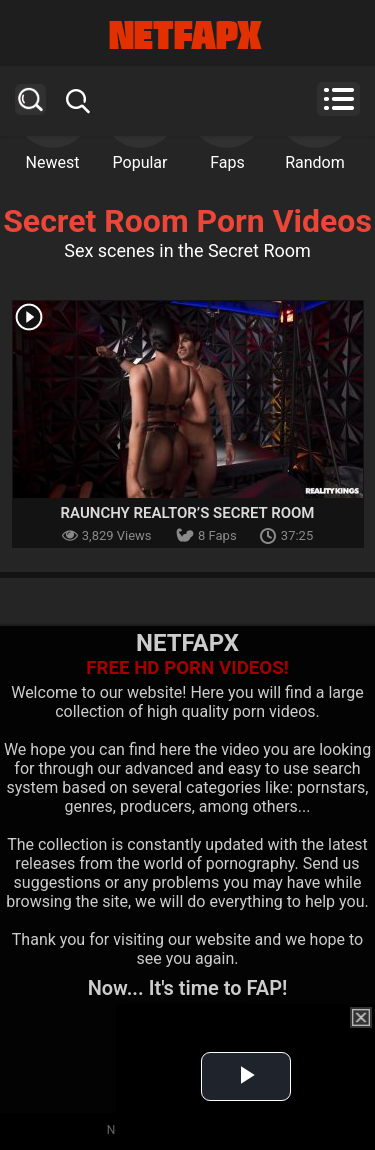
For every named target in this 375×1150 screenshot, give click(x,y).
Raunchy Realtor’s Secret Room (188, 513)
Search (30, 99)
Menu (338, 99)
